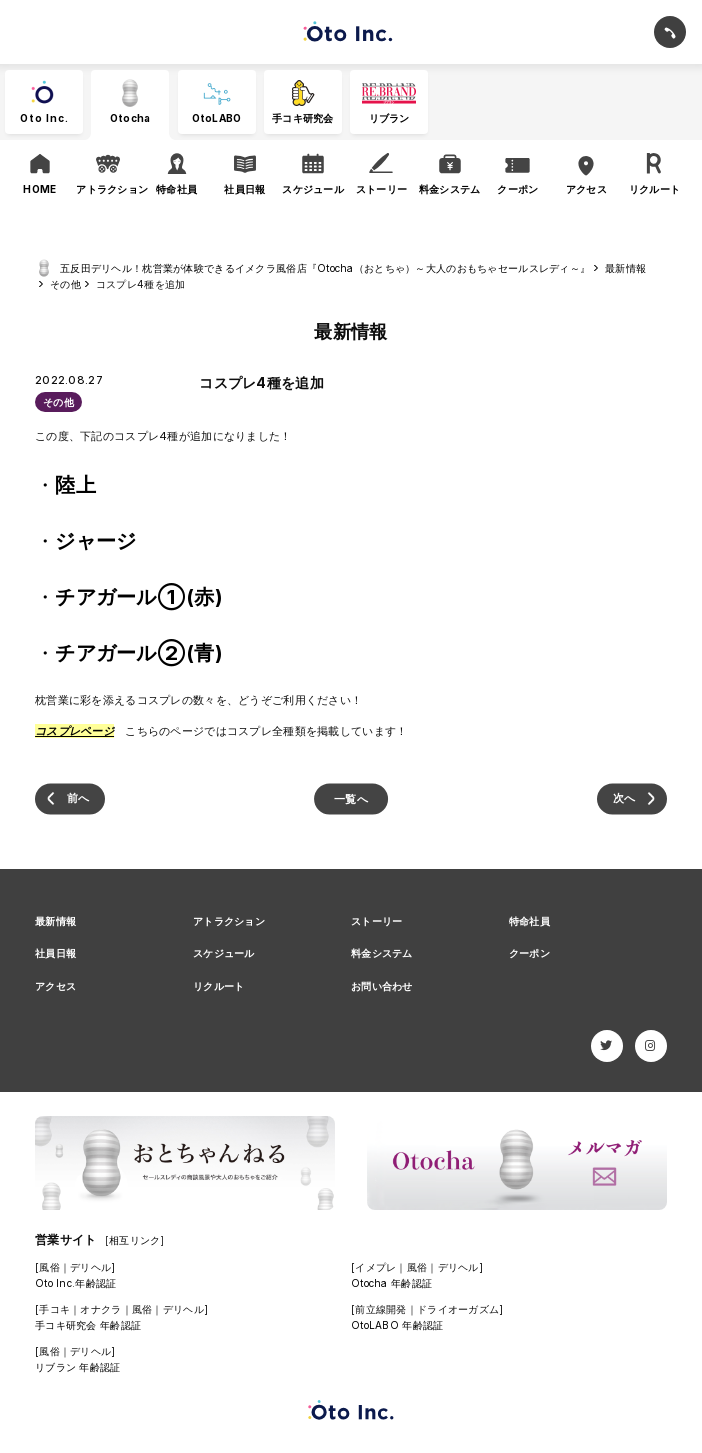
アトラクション (229, 921)
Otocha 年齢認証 (391, 1283)
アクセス (55, 986)
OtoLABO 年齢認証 (397, 1325)
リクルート (218, 986)
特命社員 (529, 921)
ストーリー (376, 921)
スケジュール (224, 953)
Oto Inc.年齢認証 (75, 1283)
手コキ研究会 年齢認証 (88, 1325)
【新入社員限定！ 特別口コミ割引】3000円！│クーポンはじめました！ (70, 798)
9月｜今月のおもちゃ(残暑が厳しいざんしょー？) (632, 798)
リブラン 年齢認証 (78, 1367)
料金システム (382, 953)
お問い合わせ (382, 986)
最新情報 (55, 921)
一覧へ (351, 798)
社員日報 (55, 953)
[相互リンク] (135, 1240)
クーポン (529, 953)
